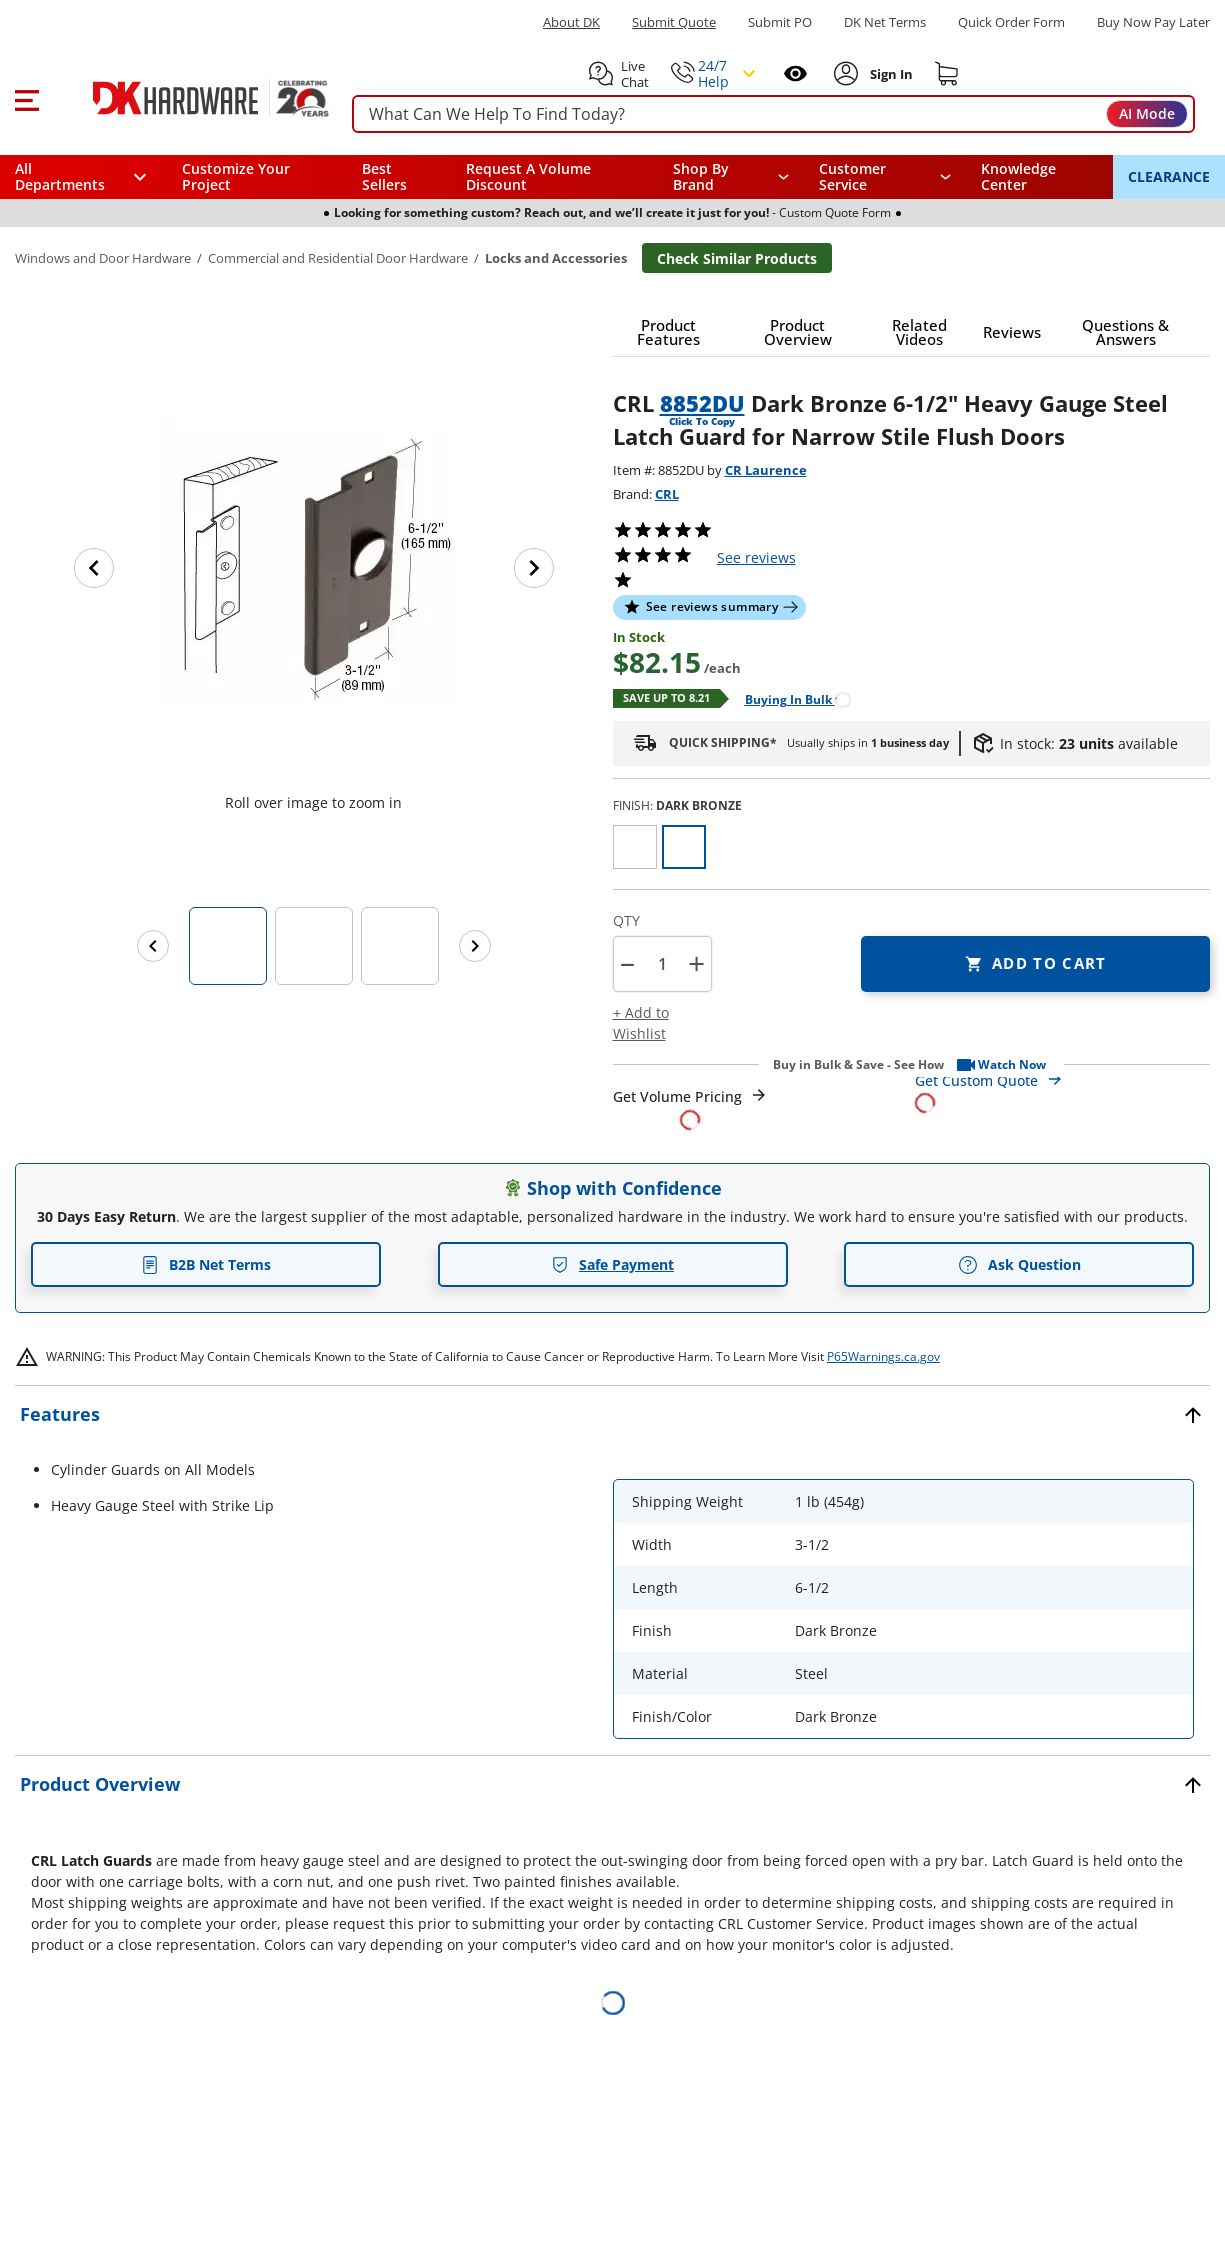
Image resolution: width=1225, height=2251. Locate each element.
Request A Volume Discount (528, 176)
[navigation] (885, 177)
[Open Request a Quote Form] (690, 1108)
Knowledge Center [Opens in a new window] (1018, 176)
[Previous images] (153, 946)
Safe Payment (612, 1264)
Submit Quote (674, 22)
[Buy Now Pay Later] (1153, 22)
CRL (667, 494)
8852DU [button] (702, 403)
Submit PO (780, 22)
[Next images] (475, 946)
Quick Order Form (1011, 22)
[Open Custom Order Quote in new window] (1062, 1090)
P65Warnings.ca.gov (883, 1356)
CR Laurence (766, 470)
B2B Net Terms (206, 1264)
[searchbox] (773, 114)
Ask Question (1019, 1265)
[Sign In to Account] (889, 74)
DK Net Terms (885, 22)
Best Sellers (384, 176)
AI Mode (1147, 113)
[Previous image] (94, 568)
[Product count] (662, 964)
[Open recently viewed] (795, 73)
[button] (26, 98)
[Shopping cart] (947, 74)
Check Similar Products (737, 258)
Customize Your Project (236, 176)
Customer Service (852, 177)
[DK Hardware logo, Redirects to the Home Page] (188, 98)
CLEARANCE (1169, 176)
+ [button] (696, 963)
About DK (571, 22)
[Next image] (534, 568)
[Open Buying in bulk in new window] (790, 698)
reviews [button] (756, 557)
